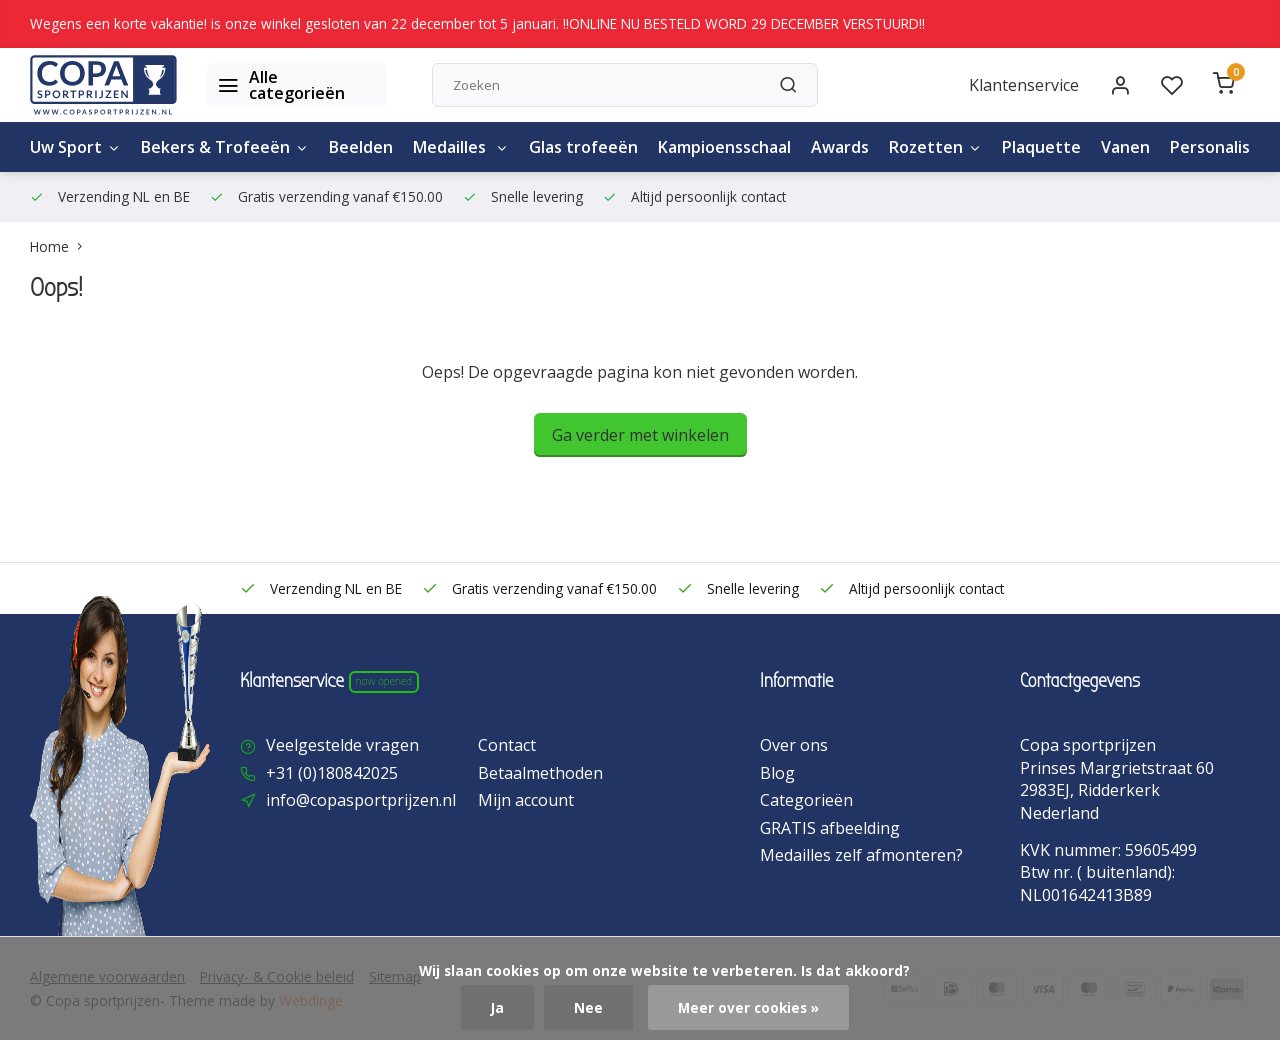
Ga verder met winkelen (640, 435)
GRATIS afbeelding (830, 828)
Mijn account (526, 800)
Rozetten (935, 147)
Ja (497, 1007)
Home (60, 246)
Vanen (1125, 147)
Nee (588, 1007)
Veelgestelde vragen (342, 745)
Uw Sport (75, 147)
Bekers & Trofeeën (225, 147)
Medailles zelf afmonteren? (861, 855)
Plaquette (1041, 147)
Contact (507, 745)
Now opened (384, 681)
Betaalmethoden (540, 773)
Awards (840, 147)
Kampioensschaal (724, 147)
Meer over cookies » (748, 1007)
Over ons (794, 745)
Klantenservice (1024, 85)
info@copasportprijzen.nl (361, 800)
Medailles (461, 147)
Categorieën (806, 800)
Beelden (361, 147)
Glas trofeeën (583, 147)
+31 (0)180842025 (332, 773)
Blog (777, 773)
